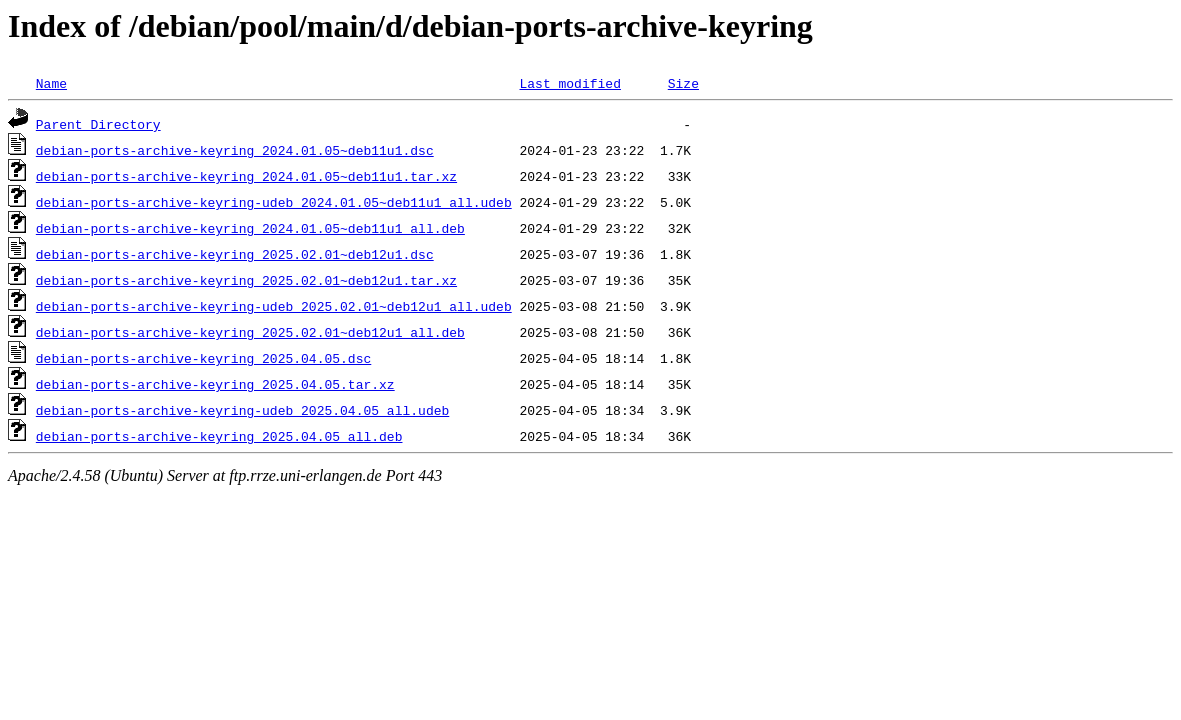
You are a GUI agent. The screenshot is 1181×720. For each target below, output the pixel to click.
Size (683, 83)
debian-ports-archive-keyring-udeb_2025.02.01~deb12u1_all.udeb (274, 306)
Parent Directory (98, 124)
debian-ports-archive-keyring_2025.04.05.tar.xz (215, 384)
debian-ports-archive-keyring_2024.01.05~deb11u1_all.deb (250, 228)
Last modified (569, 83)
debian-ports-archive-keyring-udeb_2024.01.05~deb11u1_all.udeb (274, 202)
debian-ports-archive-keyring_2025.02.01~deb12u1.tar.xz (246, 280)
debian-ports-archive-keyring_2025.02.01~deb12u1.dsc (235, 254)
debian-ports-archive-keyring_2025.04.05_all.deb (219, 436)
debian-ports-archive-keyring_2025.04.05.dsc (203, 358)
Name (51, 83)
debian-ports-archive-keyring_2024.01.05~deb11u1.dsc (235, 150)
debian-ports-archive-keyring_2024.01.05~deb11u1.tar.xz (246, 176)
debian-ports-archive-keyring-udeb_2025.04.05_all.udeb (242, 410)
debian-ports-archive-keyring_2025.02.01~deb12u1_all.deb (250, 332)
